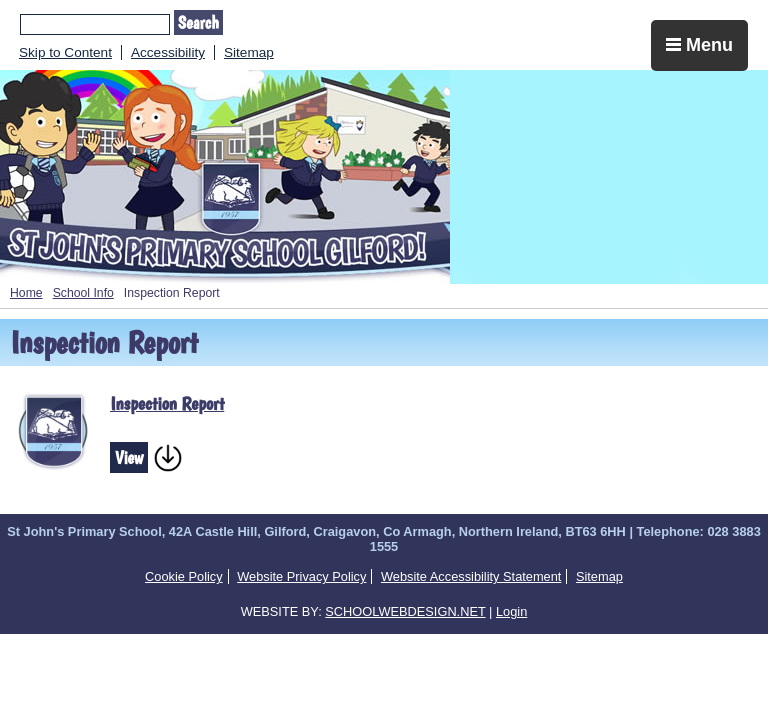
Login (511, 611)
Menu (699, 45)
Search (198, 22)
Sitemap (249, 52)
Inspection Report (167, 403)
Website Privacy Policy (301, 576)
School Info (83, 293)
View (129, 457)
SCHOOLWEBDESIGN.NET (405, 611)
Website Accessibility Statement (471, 576)
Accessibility (168, 52)
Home (26, 293)
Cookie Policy (184, 576)
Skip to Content (65, 52)
